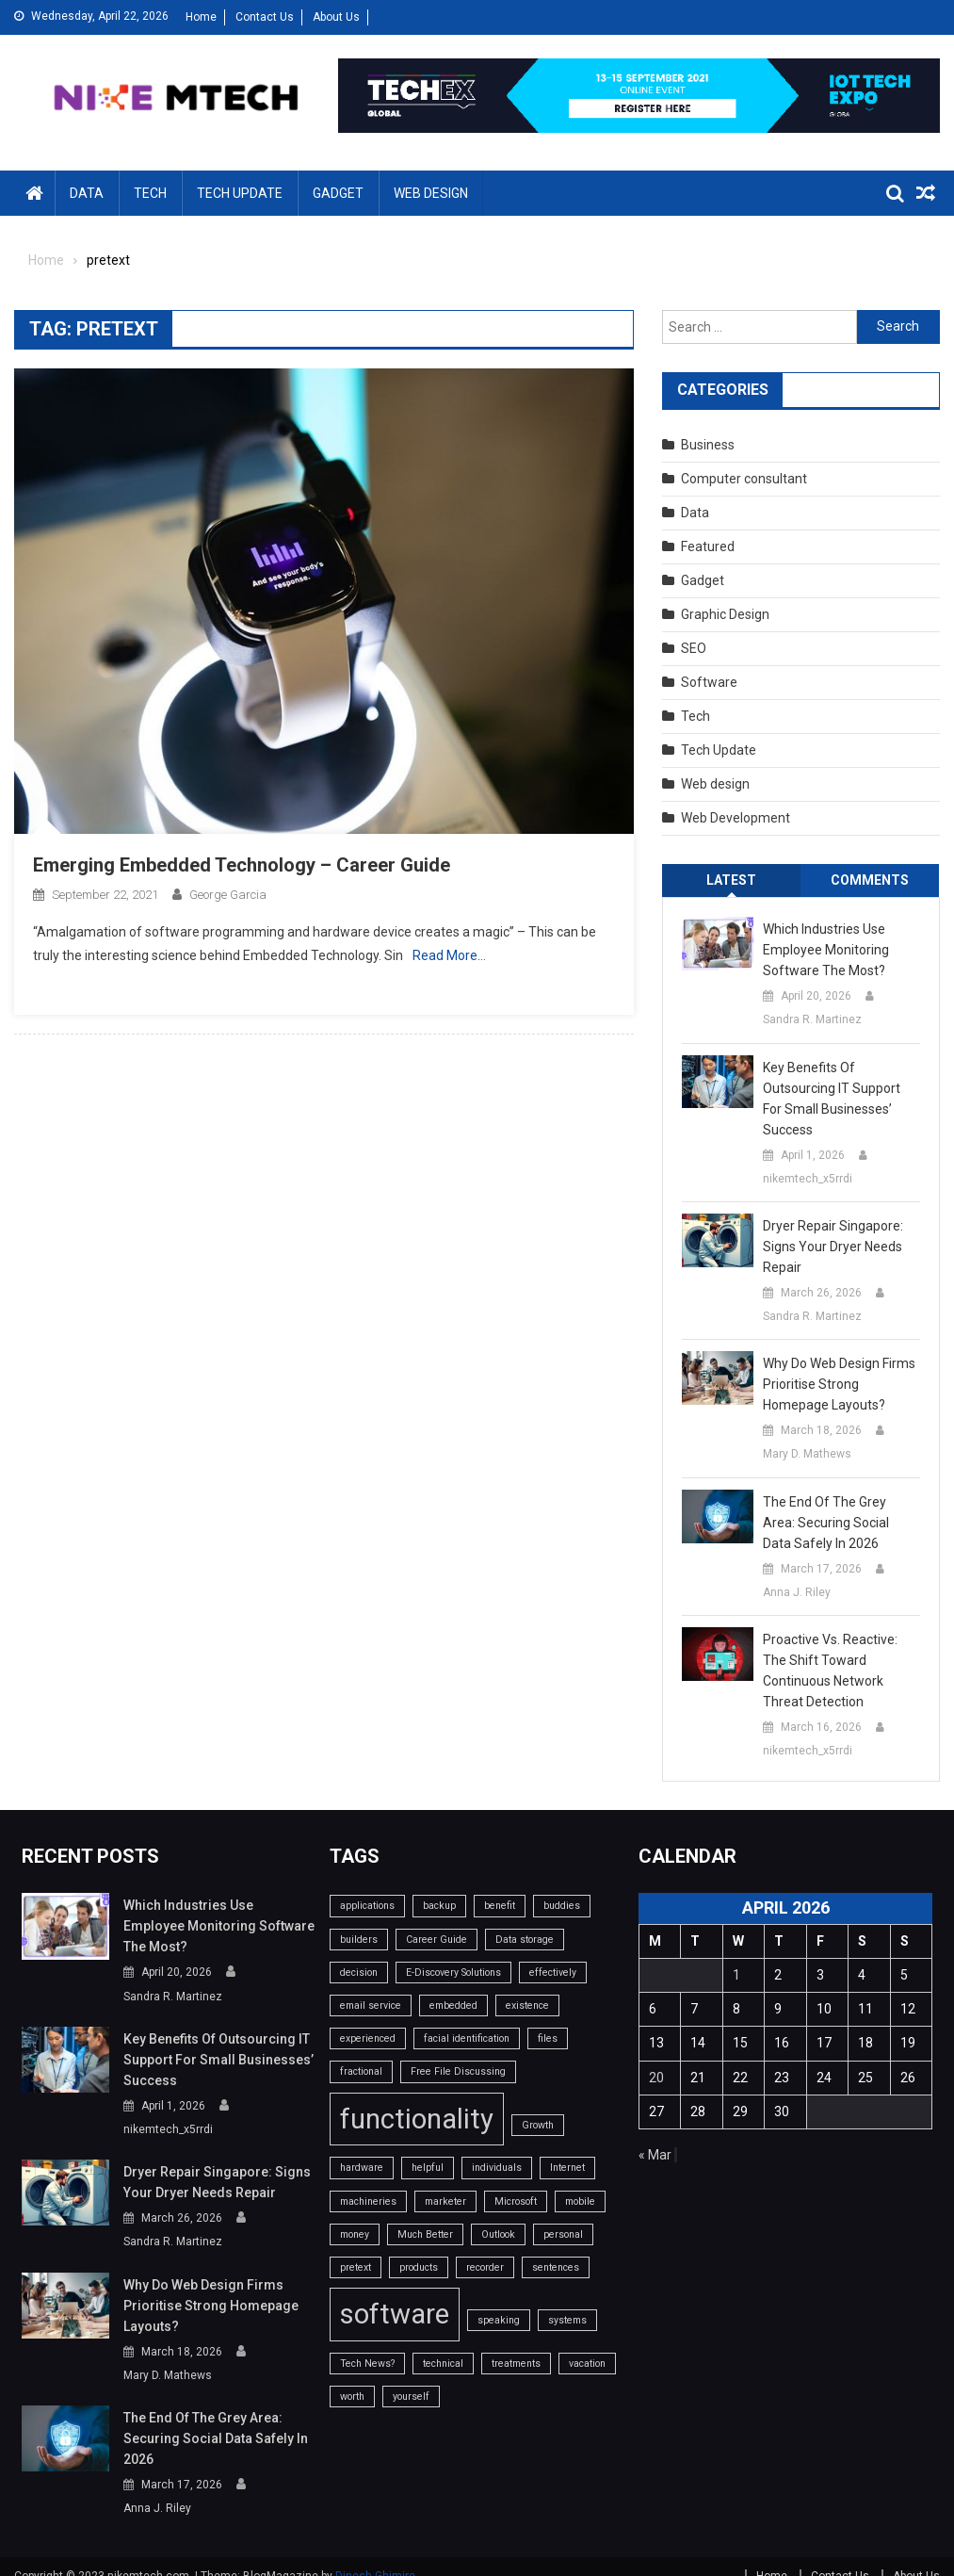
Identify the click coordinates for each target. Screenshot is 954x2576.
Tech (150, 193)
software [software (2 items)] (394, 2314)
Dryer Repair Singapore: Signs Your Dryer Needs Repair (833, 1246)
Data (87, 193)
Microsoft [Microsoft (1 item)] (515, 2201)
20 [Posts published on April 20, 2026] (656, 2077)
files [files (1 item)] (548, 2038)
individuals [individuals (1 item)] (497, 2167)
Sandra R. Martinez (812, 1019)
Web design (431, 193)
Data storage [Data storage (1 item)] (524, 1939)
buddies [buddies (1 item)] (561, 1905)
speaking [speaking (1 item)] (498, 2320)
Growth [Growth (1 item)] (538, 2125)
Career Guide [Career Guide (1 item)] (436, 1939)
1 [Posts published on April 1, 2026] (736, 1974)
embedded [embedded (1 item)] (453, 2005)
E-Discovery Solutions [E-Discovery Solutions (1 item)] (453, 1972)
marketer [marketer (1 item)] (445, 2201)
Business (708, 444)
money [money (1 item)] (354, 2234)
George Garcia (228, 895)
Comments (870, 880)
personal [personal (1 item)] (563, 2234)
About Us (336, 17)
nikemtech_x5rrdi (807, 1178)
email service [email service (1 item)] (370, 2005)
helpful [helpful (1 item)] (428, 2167)
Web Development (735, 817)
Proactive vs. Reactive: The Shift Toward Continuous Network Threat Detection (830, 1670)
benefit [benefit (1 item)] (499, 1905)
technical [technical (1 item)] (443, 2363)
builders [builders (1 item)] (359, 1939)
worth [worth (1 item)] (352, 2396)
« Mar (655, 2154)
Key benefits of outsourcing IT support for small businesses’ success (831, 1098)
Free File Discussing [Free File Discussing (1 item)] (458, 2071)
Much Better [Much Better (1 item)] (425, 2234)
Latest (731, 880)
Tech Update (240, 193)
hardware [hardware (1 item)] (361, 2167)
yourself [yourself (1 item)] (411, 2396)
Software (709, 682)
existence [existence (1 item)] (527, 2005)
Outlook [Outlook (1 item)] (498, 2234)
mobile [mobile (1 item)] (580, 2201)
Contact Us (264, 17)
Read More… (449, 955)
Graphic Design (725, 614)
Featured (708, 546)
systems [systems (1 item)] (567, 2320)
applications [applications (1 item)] (367, 1905)
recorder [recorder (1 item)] (485, 2267)
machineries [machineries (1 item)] (368, 2201)
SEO (693, 648)
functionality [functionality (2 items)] (416, 2119)
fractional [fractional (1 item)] (361, 2071)
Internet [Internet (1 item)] (567, 2167)
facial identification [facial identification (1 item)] (466, 2038)
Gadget (338, 193)
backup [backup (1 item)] (439, 1905)
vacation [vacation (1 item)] (587, 2363)
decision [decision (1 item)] (359, 1972)
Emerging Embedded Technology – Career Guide (241, 865)
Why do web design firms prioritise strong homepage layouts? (839, 1384)
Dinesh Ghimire (375, 2555)
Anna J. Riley (797, 1592)
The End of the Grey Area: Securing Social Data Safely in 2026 (826, 1522)
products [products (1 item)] (418, 2267)
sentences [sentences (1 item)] (555, 2267)
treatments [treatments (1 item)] (516, 2363)
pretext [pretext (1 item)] (355, 2267)
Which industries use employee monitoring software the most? (826, 949)
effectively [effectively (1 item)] (552, 1972)
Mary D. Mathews (807, 1453)
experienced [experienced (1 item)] (368, 2038)
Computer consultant (744, 478)
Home (201, 17)
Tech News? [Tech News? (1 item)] (367, 2363)
